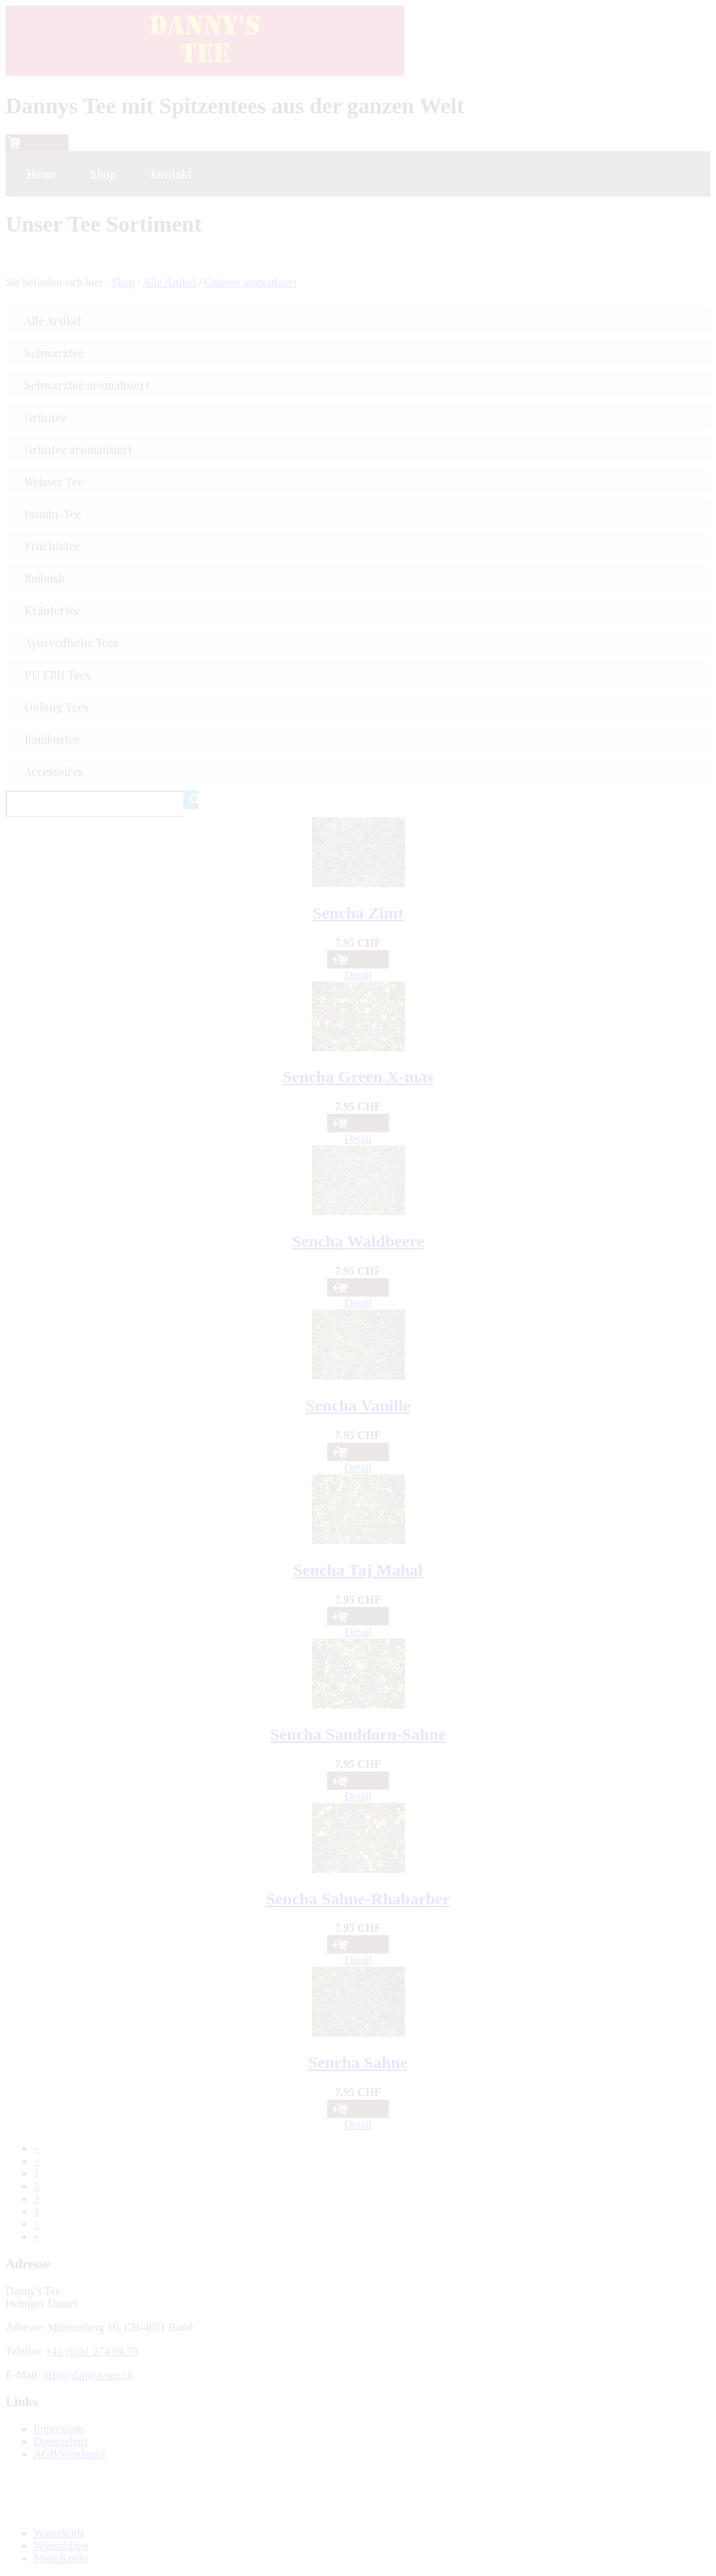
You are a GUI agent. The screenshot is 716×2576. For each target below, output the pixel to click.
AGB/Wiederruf (70, 2454)
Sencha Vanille (358, 1405)
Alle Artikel (169, 282)
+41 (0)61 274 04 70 (91, 2351)
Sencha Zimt (358, 913)
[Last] (36, 2236)
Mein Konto (61, 2558)
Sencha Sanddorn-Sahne (357, 1734)
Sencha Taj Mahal (357, 1570)
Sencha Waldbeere (358, 1241)
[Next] (37, 2224)
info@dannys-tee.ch (88, 2375)
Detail (357, 975)
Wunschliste (61, 2546)
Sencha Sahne (358, 2062)
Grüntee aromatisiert (250, 282)
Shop (123, 282)
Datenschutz (61, 2441)
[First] (36, 2148)
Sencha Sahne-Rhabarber (358, 1899)
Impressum (58, 2429)
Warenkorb (58, 2533)
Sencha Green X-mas (358, 1077)
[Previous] (37, 2161)
